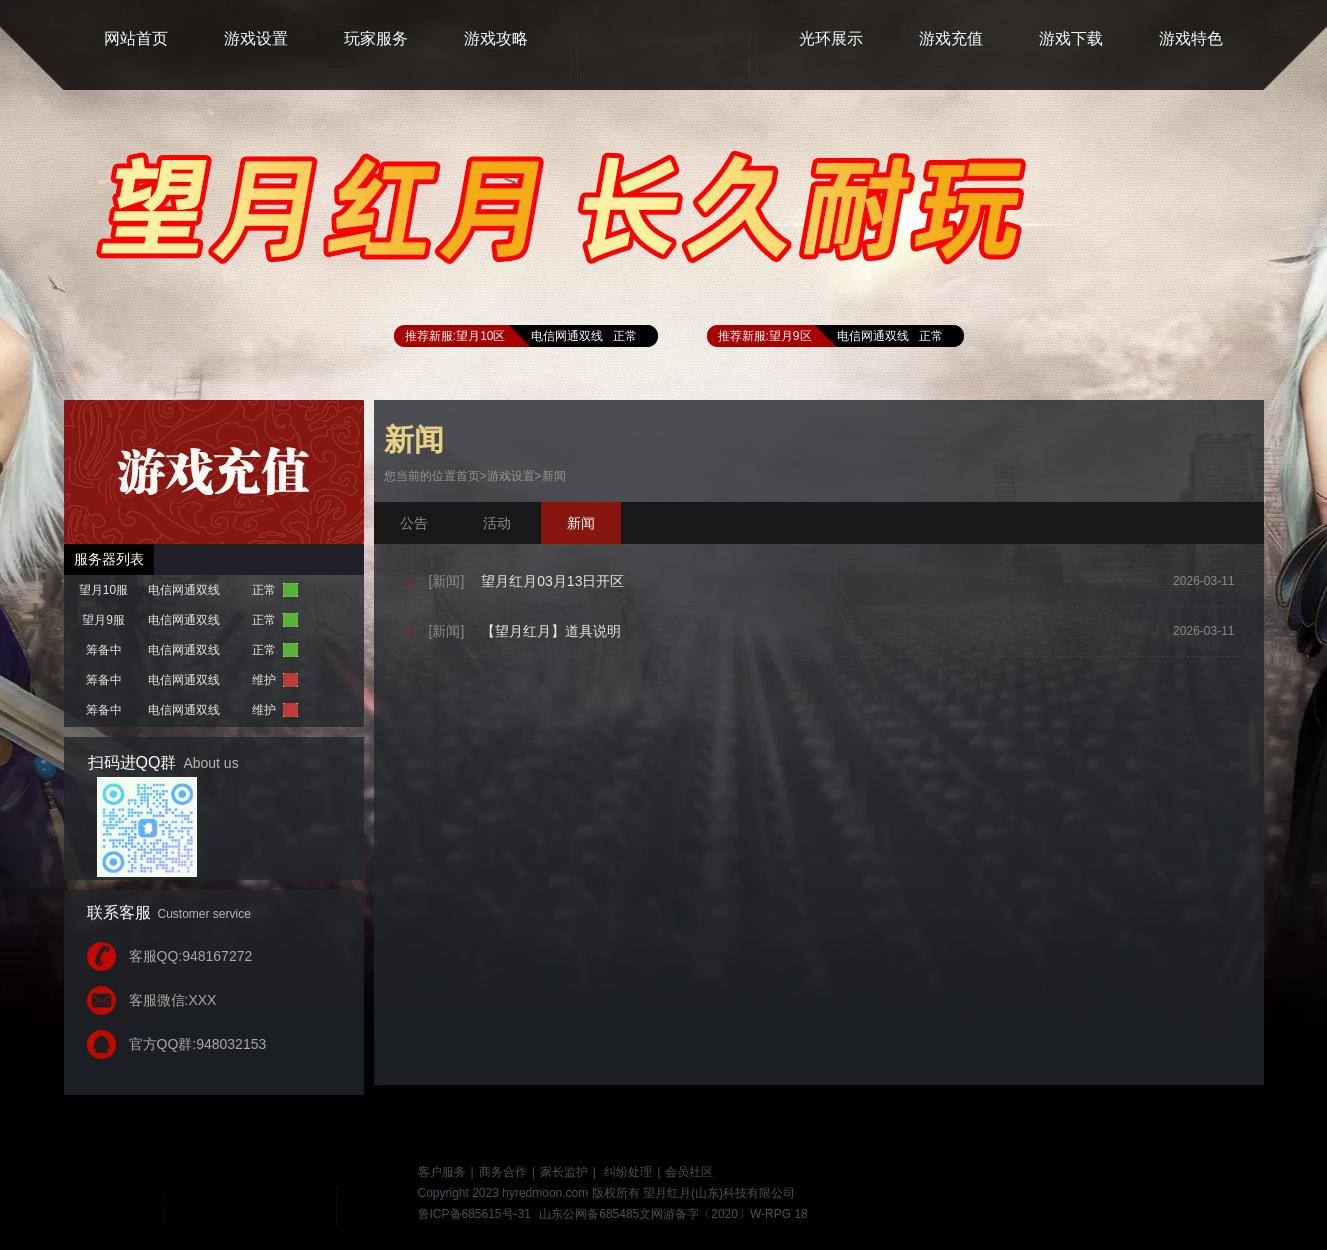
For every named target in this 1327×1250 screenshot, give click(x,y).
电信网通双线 (567, 336)
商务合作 (503, 1172)
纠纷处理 (628, 1172)
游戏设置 (511, 476)
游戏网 (278, 1193)
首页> (471, 476)
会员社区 (689, 1172)
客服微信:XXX (173, 1000)
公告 (414, 523)
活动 (497, 523)
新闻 (554, 476)
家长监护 (564, 1172)
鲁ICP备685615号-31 (474, 1214)
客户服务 (442, 1172)
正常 (625, 336)
